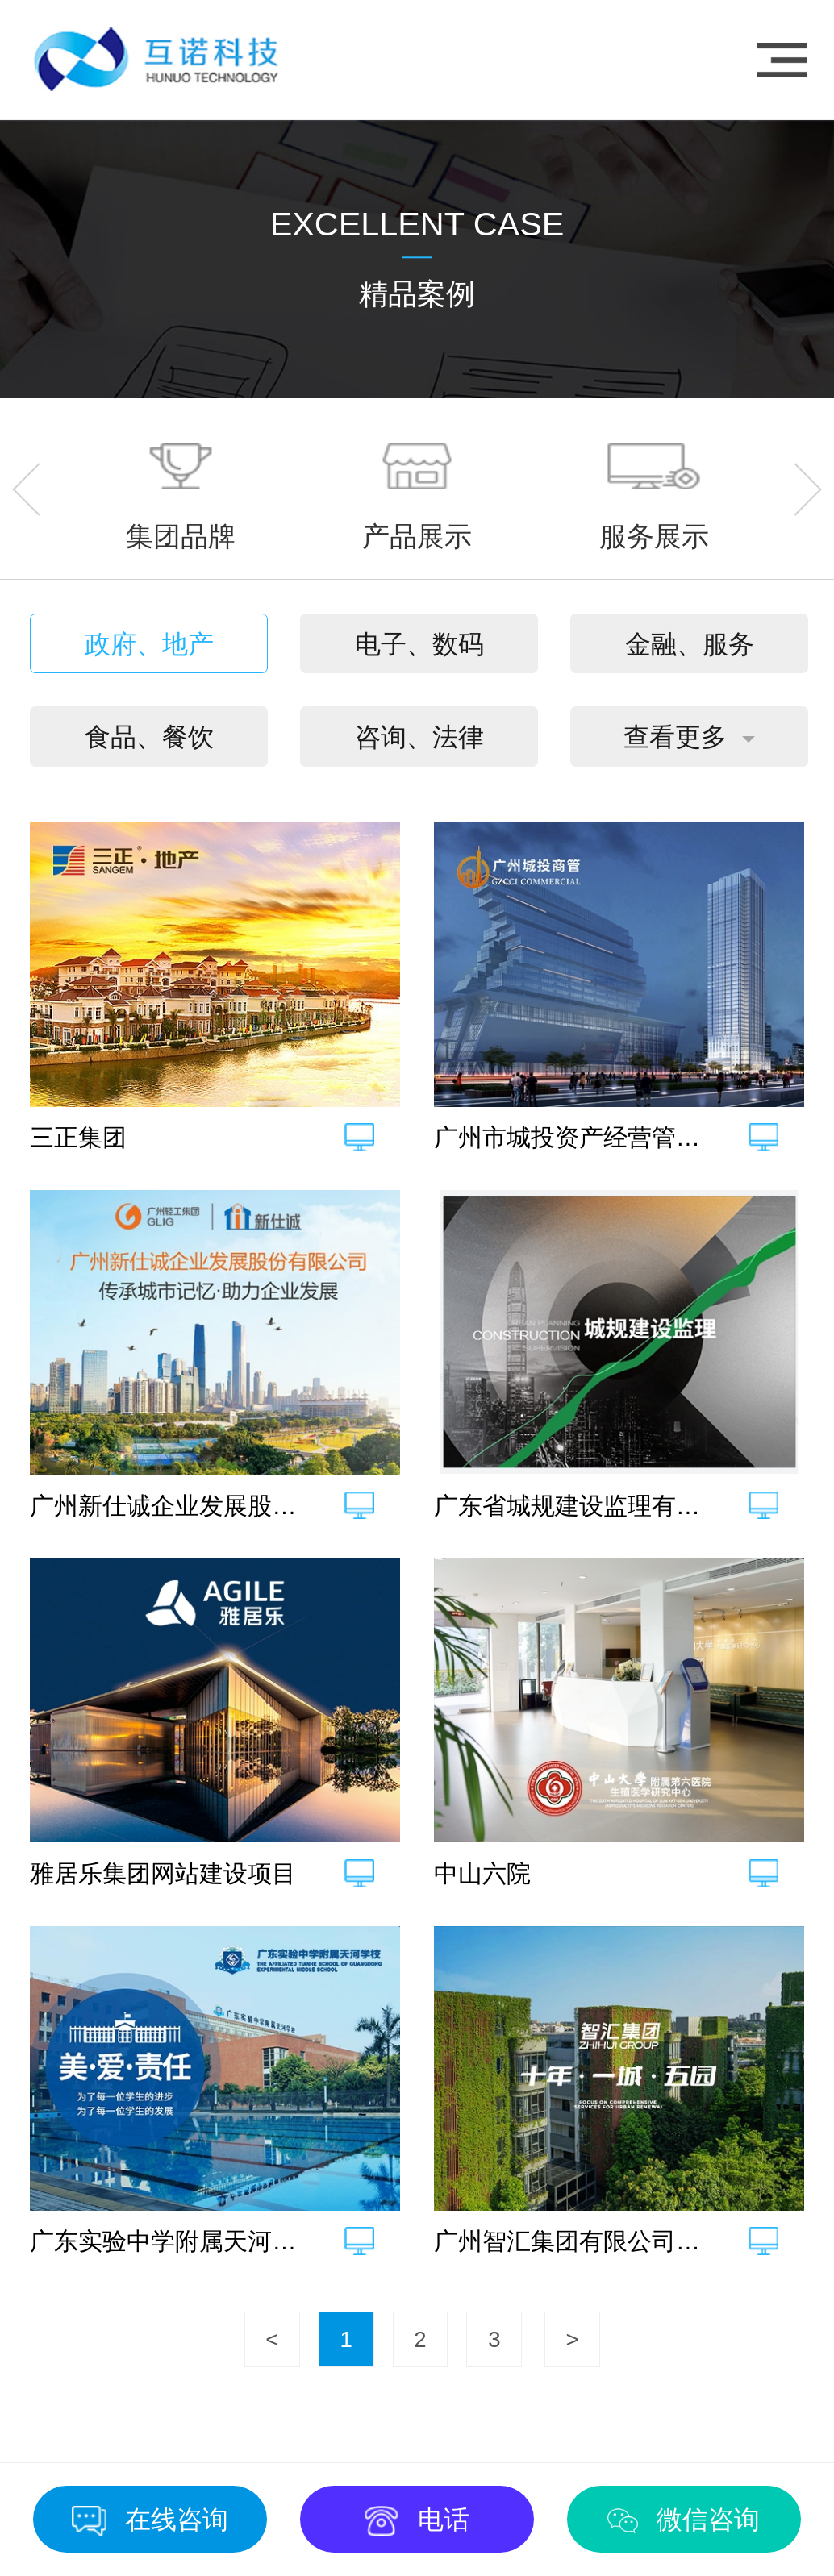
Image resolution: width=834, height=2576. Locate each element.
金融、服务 (689, 644)
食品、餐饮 (149, 736)
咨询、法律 (419, 736)
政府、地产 (149, 644)
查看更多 (675, 736)
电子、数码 (419, 644)
